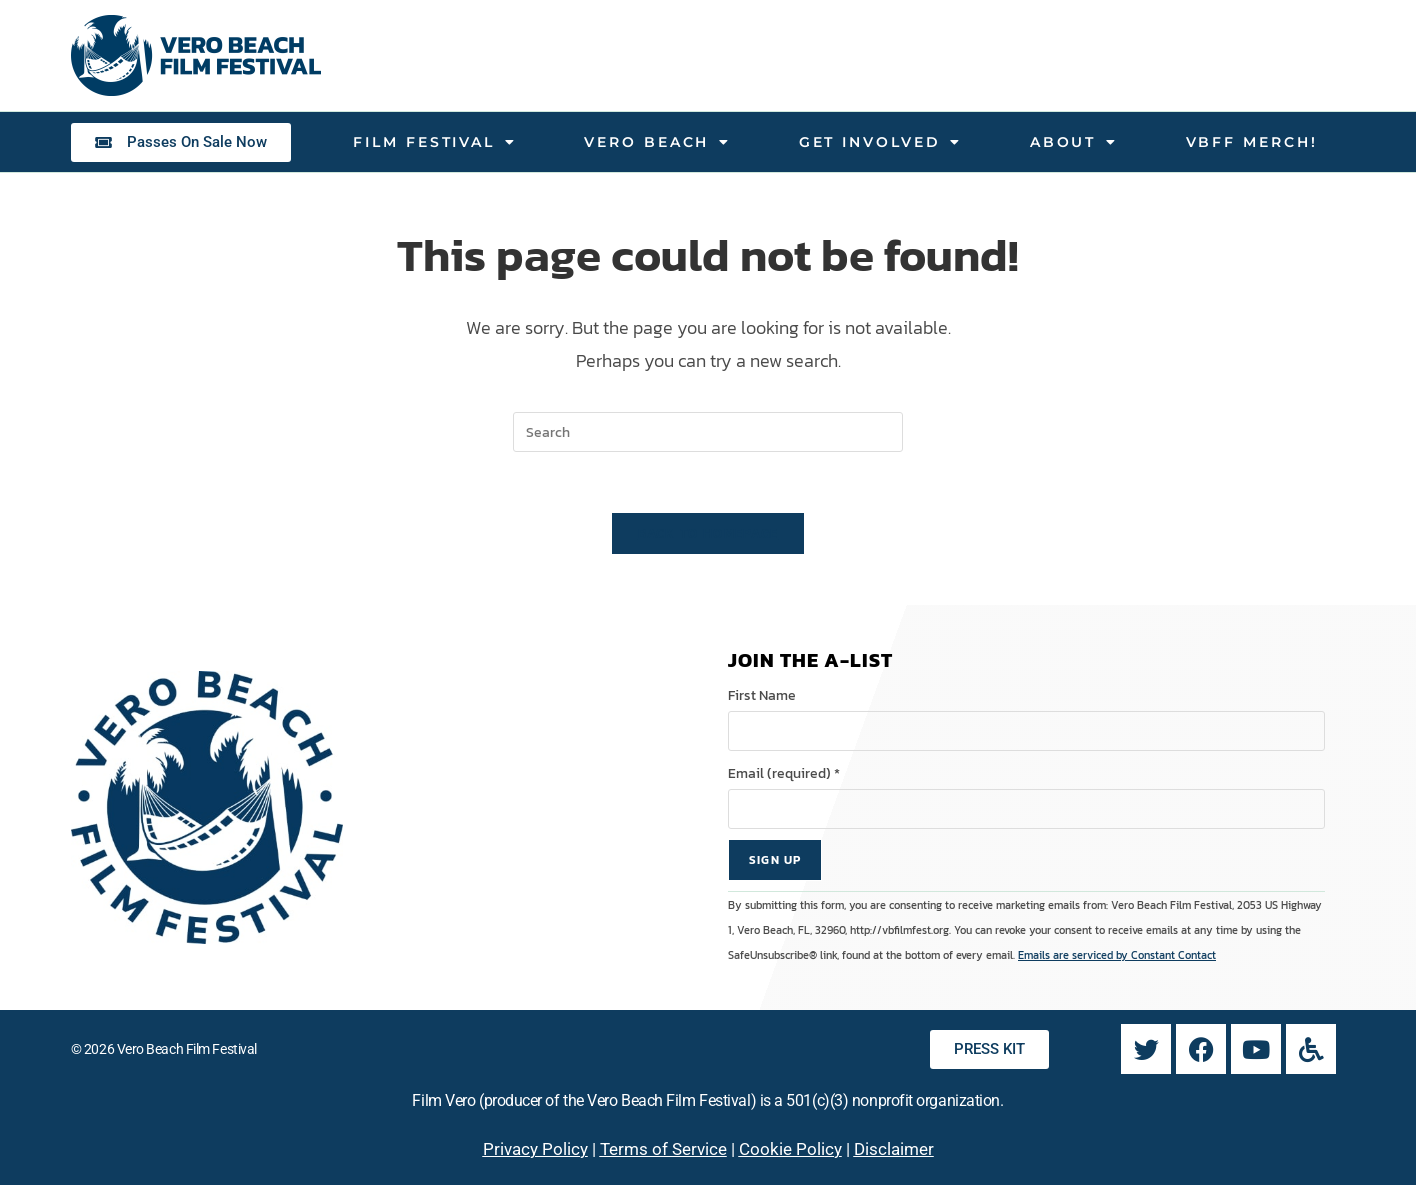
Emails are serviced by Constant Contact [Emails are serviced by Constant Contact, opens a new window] (1117, 955)
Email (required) (784, 773)
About (1074, 142)
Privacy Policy (535, 1149)
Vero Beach (657, 142)
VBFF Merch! (1252, 142)
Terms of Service (663, 1149)
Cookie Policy (790, 1149)
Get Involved (881, 142)
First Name (762, 695)
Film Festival (435, 142)
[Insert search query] (708, 432)
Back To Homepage (708, 533)
